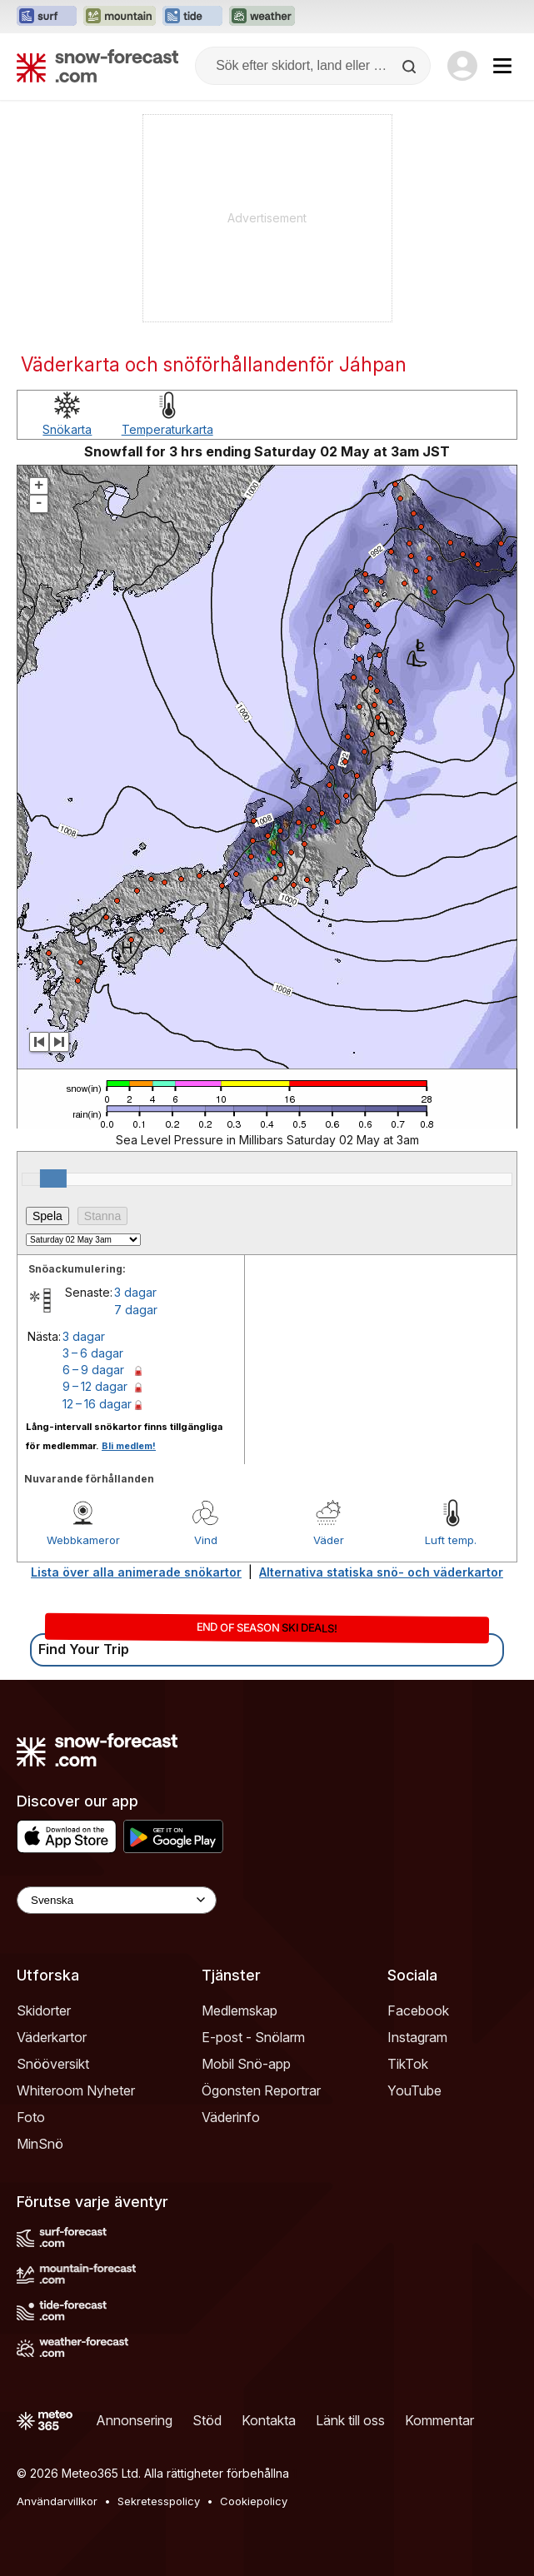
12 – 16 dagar (97, 1404)
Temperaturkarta (167, 429)
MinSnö (40, 2143)
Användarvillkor (57, 2501)
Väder (328, 1540)
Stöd (207, 2420)
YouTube (414, 2090)
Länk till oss (350, 2420)
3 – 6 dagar (92, 1353)
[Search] (411, 66)
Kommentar (439, 2420)
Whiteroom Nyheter (76, 2090)
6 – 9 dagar (93, 1370)
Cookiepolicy (253, 2501)
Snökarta (67, 429)
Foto (31, 2117)
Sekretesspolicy (158, 2501)
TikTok (407, 2063)
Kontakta (269, 2420)
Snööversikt (53, 2063)
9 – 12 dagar (94, 1386)
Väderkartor (52, 2037)
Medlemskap (239, 2010)
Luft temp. (451, 1540)
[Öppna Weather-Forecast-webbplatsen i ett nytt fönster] (262, 16)
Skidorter (44, 2010)
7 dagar (135, 1310)
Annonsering (134, 2420)
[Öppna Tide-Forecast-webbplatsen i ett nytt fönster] (192, 16)
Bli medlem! (129, 1446)
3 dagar (135, 1292)
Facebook (418, 2010)
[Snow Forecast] (97, 65)
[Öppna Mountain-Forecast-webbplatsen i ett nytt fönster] (119, 16)
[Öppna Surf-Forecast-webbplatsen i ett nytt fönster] (47, 16)
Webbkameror (83, 1540)
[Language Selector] (117, 1900)
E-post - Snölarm (253, 2037)
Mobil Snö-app (246, 2063)
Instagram (417, 2037)
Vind (205, 1540)
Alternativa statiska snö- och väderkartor (381, 1572)
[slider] (53, 1178)
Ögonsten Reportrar (261, 2090)
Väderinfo (231, 2117)
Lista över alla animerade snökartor (136, 1572)
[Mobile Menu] (502, 66)
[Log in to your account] (462, 66)
